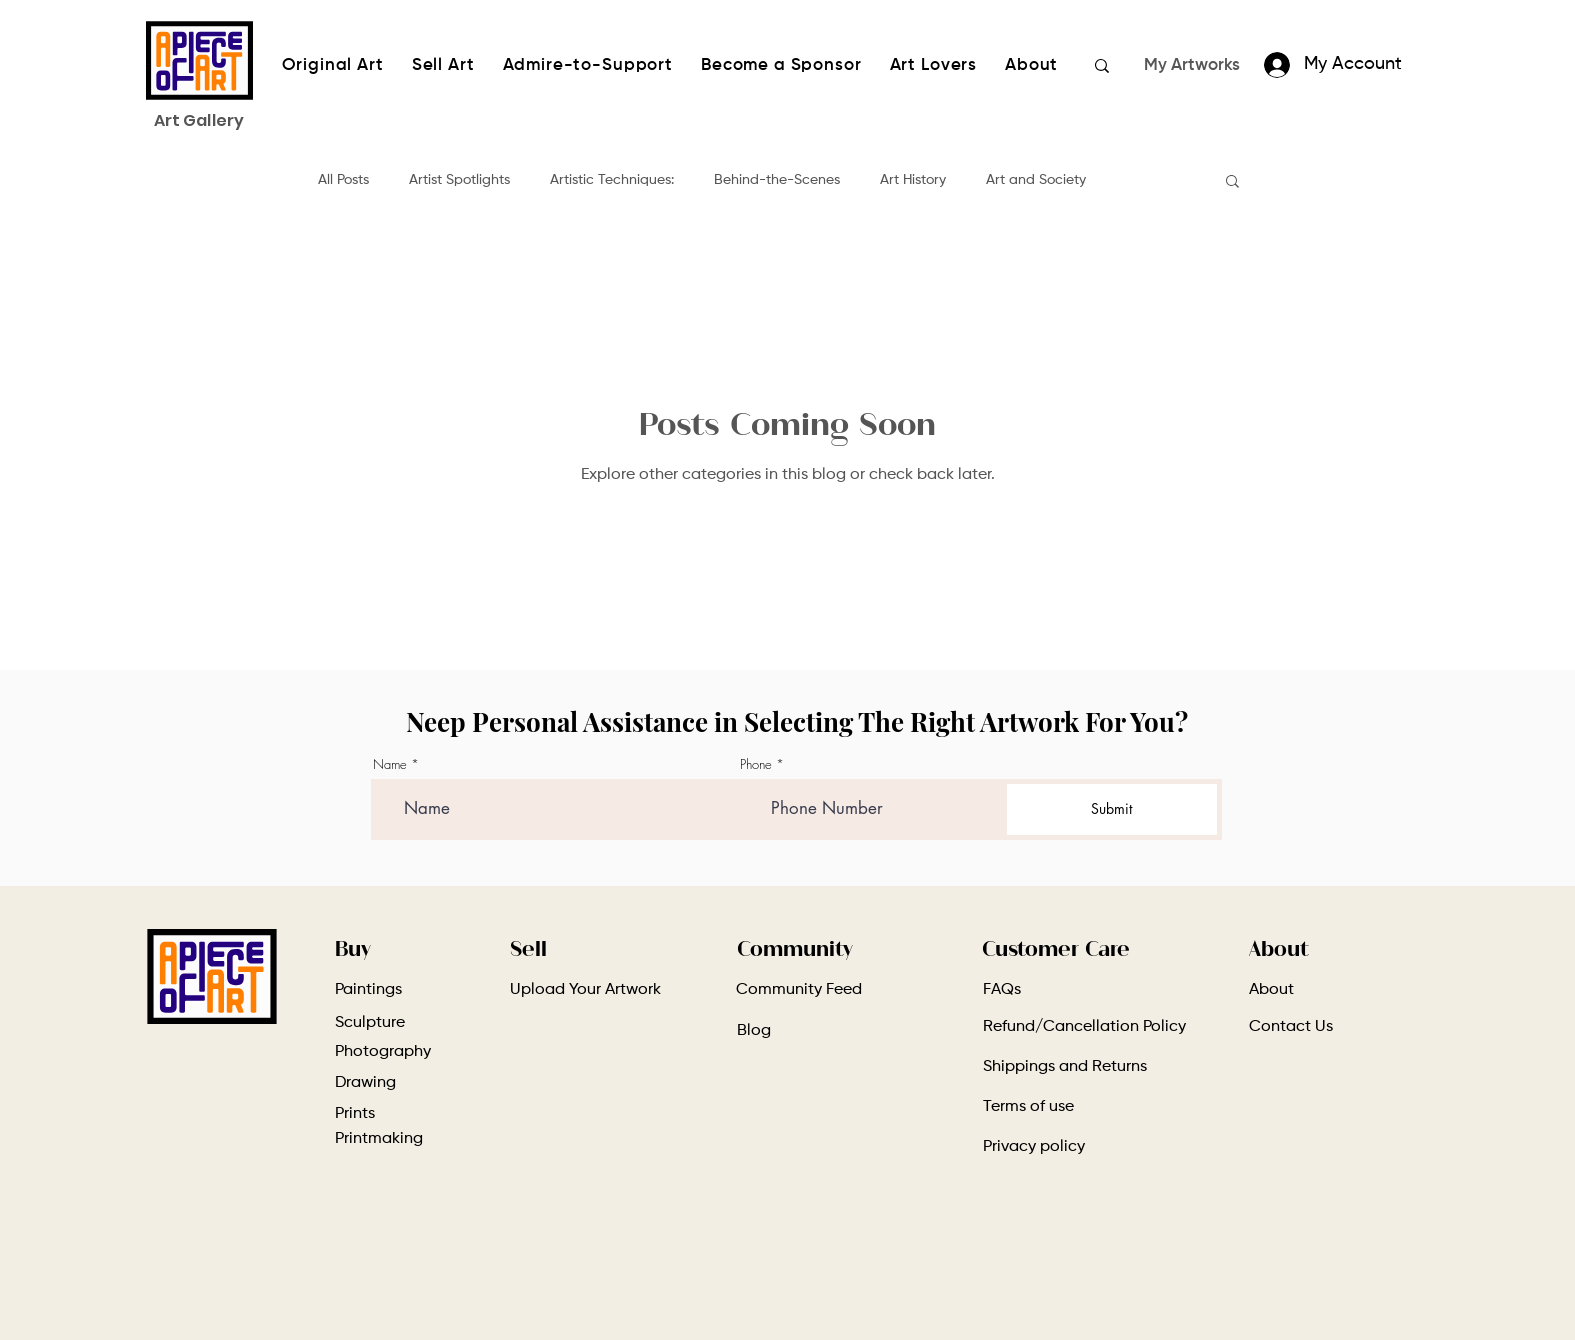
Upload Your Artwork (585, 990)
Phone (756, 764)
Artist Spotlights (459, 180)
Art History (913, 180)
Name (390, 764)
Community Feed (799, 990)
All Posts (343, 180)
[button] (1232, 182)
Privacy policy (1034, 1147)
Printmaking (379, 1139)
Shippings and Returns (1065, 1067)
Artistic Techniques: (612, 180)
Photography (383, 1052)
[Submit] (1111, 809)
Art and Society (1036, 180)
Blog (754, 1031)
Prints (355, 1114)
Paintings (368, 990)
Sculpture (370, 1023)
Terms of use (1028, 1107)
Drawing (365, 1083)
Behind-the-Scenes (777, 180)
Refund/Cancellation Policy (1084, 1027)
